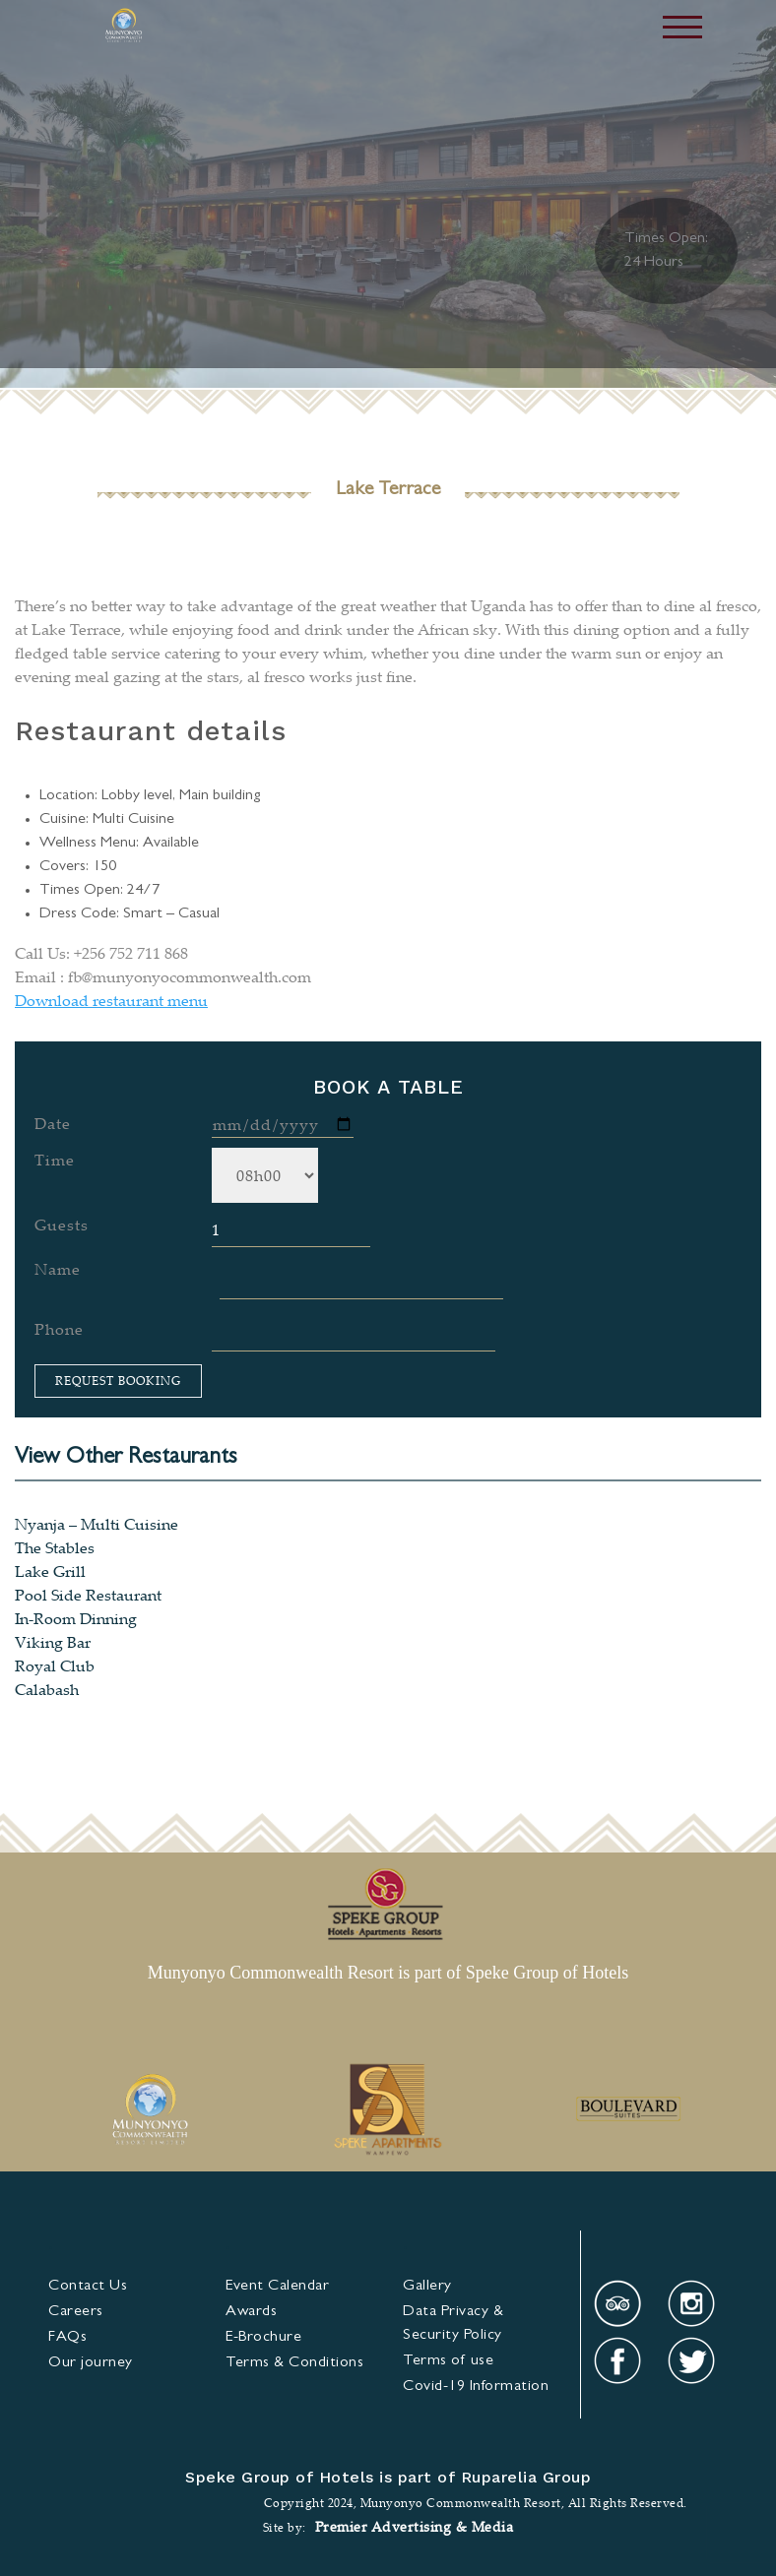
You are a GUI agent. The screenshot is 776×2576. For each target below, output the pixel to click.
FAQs (67, 2338)
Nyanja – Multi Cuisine (96, 1524)
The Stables (55, 1547)
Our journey (90, 2363)
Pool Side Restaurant (88, 1594)
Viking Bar (53, 1642)
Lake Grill (50, 1571)
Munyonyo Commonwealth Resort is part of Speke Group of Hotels (388, 1972)
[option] (149, 2111)
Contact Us (87, 2286)
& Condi (294, 2363)
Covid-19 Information (476, 2387)
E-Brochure (263, 2338)
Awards (251, 2312)
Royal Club (55, 1665)
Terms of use (448, 2361)
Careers (75, 2312)
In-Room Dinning (76, 1618)
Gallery (427, 2286)
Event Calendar (277, 2286)
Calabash (47, 1689)
